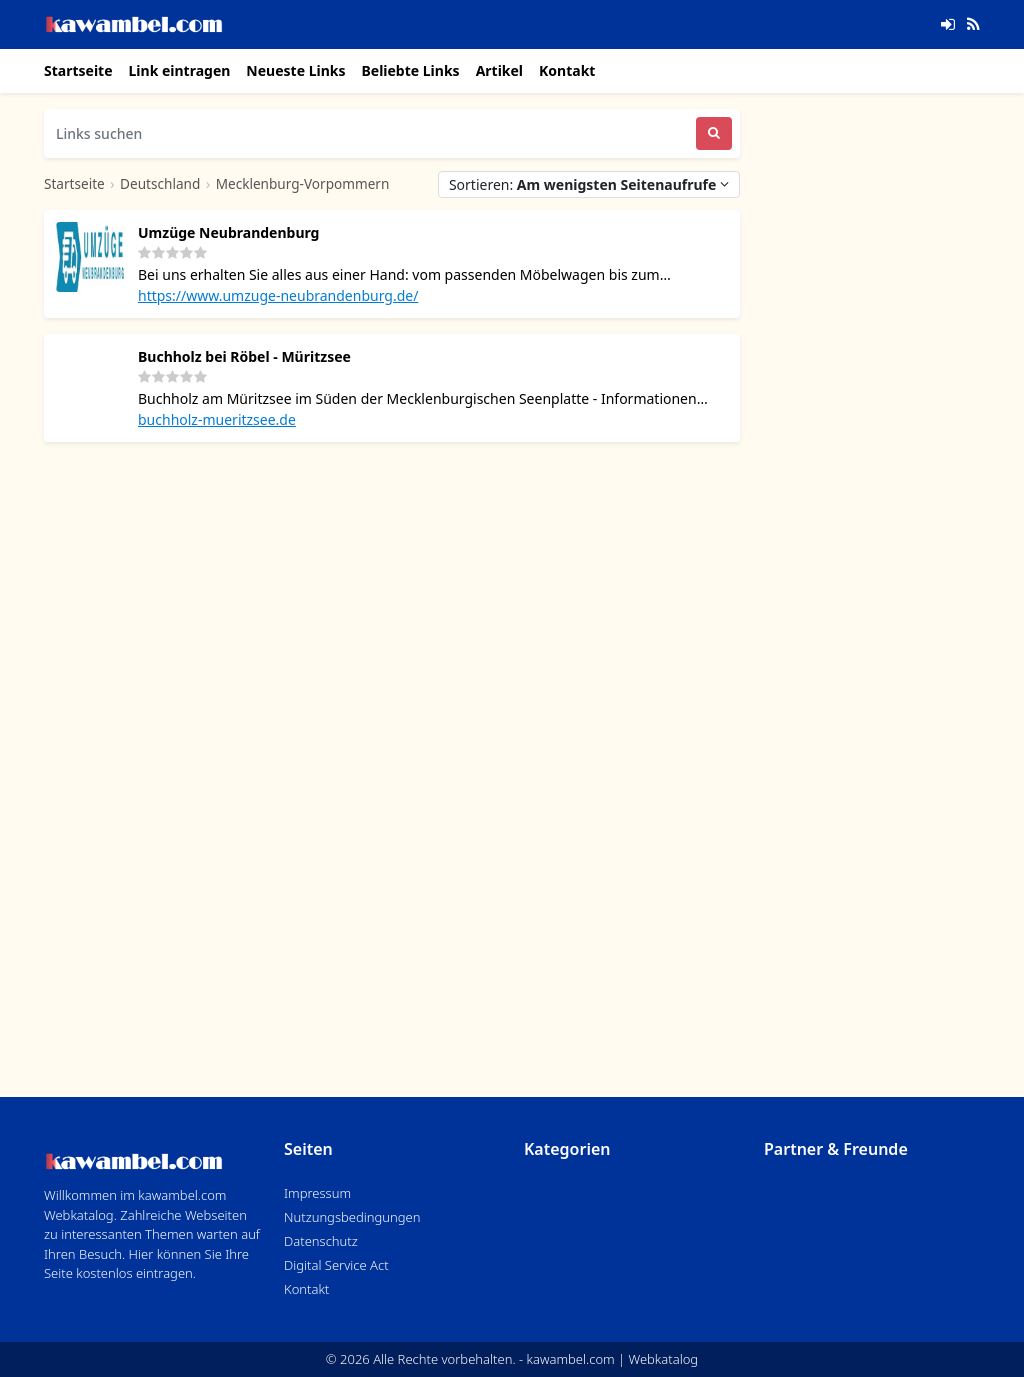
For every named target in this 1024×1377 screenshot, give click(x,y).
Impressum (317, 1193)
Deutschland (160, 183)
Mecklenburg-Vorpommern (303, 183)
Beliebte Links (410, 70)
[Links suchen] (370, 133)
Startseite (78, 70)
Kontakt (567, 70)
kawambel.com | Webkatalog (613, 1359)
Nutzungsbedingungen (352, 1217)
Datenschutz (321, 1241)
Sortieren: (589, 184)
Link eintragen (180, 70)
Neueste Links (295, 70)
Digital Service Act (336, 1265)
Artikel (499, 70)
